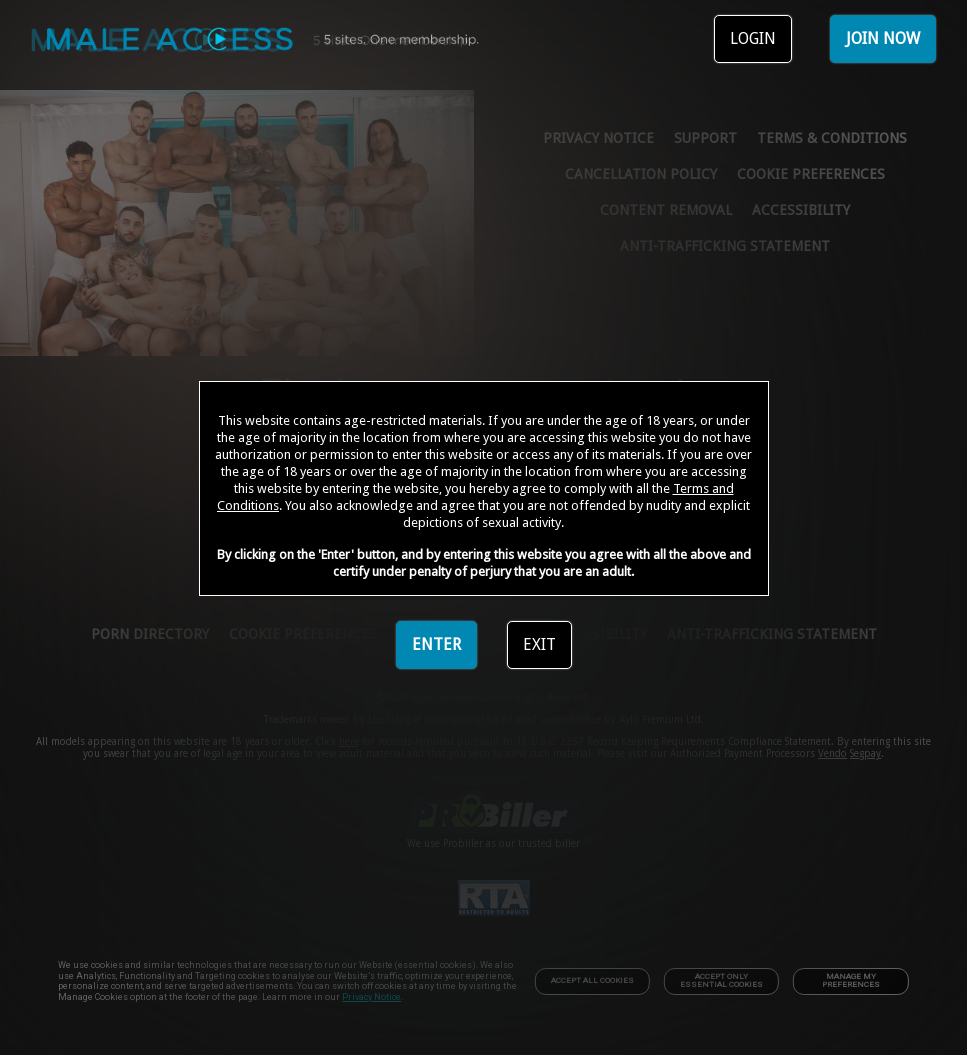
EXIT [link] (539, 644)
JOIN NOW (883, 38)
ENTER (436, 644)
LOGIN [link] (753, 38)
